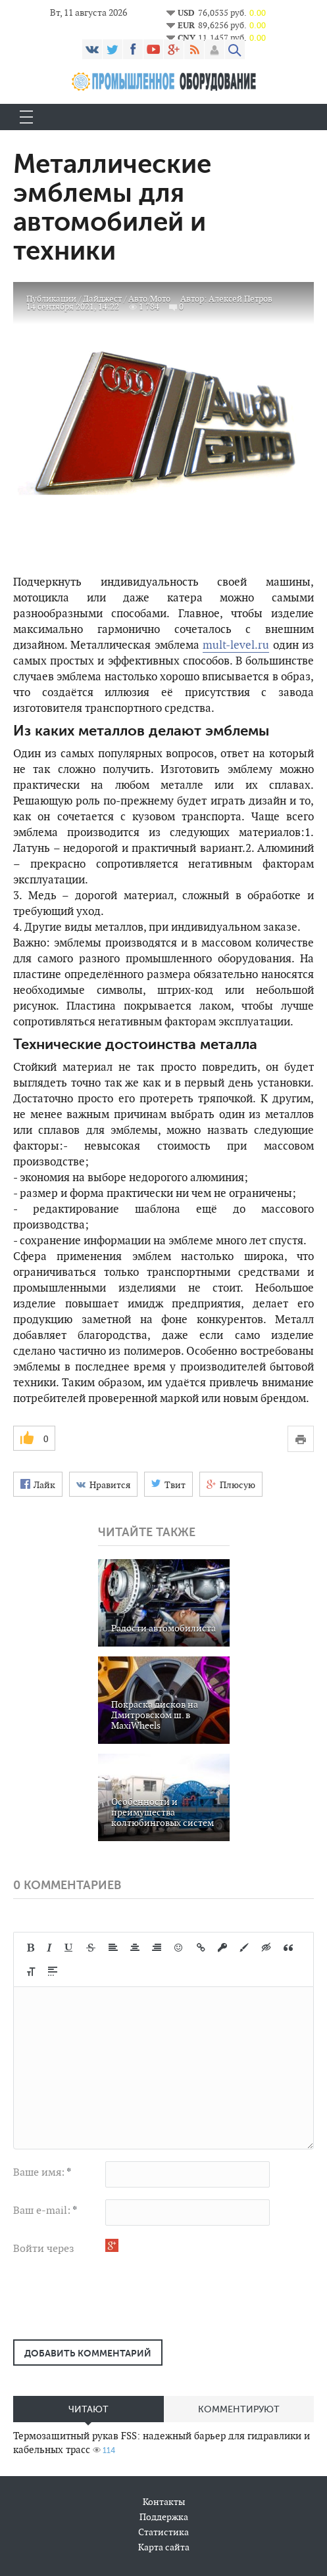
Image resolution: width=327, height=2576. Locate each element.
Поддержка (163, 2517)
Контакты (164, 2502)
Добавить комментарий (87, 2353)
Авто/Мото (149, 298)
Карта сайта (163, 2547)
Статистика (163, 2532)
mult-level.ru (236, 645)
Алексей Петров (240, 298)
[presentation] (113, 2304)
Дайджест (102, 298)
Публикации (51, 298)
